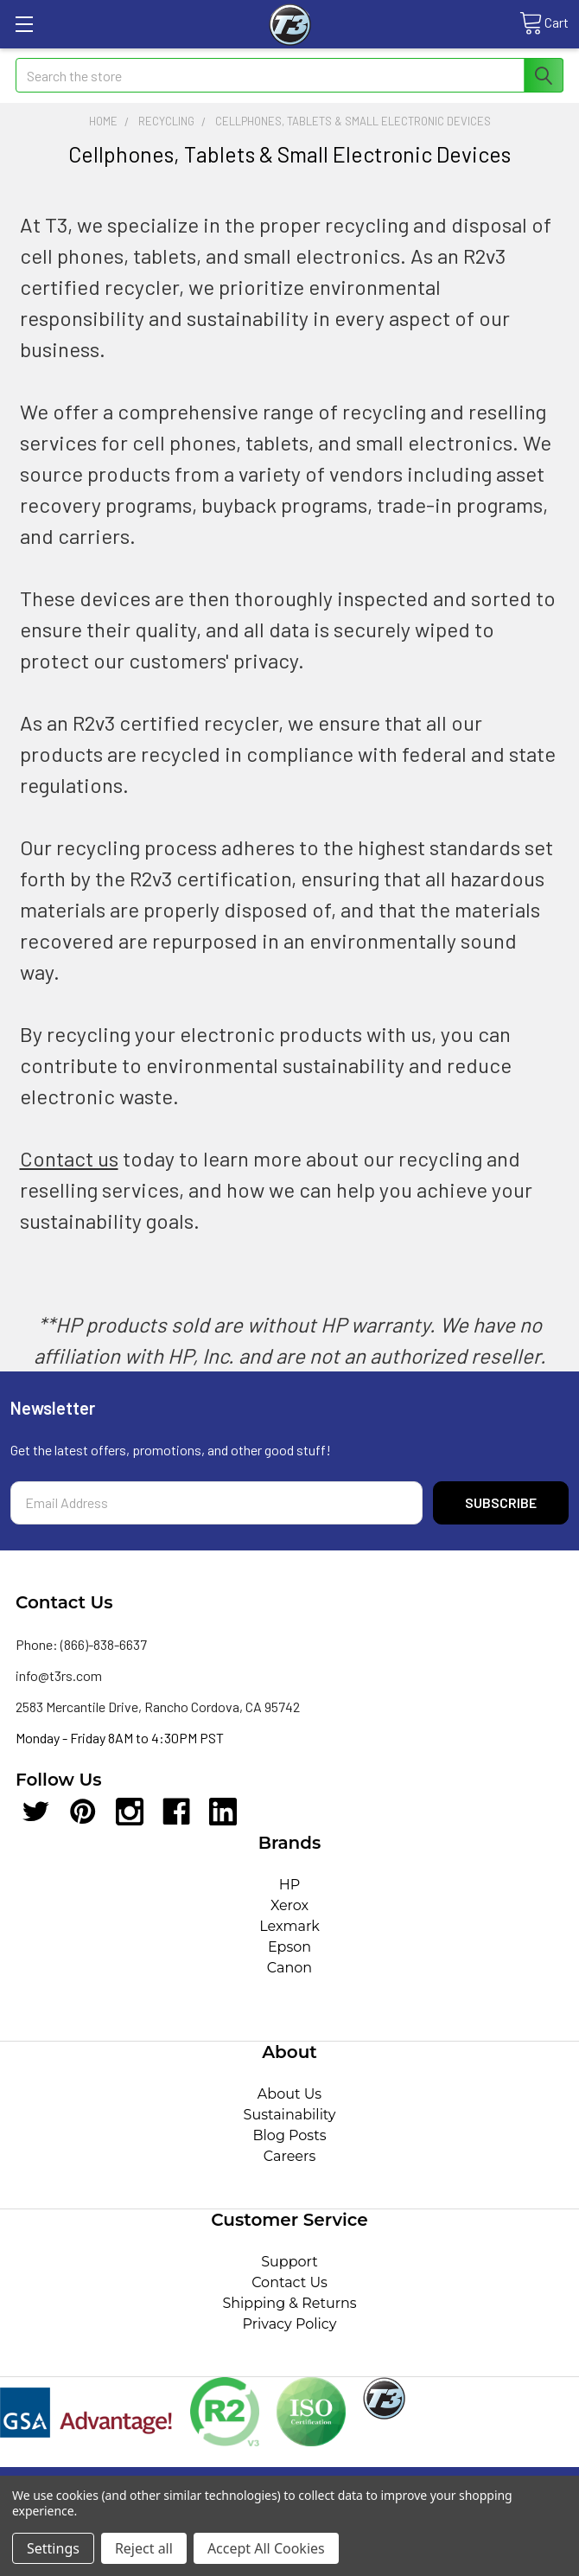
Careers (289, 2156)
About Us (289, 2094)
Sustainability (290, 2114)
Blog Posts (290, 2135)
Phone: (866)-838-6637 (81, 1644)
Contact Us (289, 2282)
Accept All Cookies (266, 2548)
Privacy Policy (290, 2324)
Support (289, 2261)
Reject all (144, 2548)
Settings (53, 2548)
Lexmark (289, 1926)
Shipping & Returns (289, 2303)
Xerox (289, 1905)
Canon (289, 1967)
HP (290, 1884)
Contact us (69, 1158)
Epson (289, 1947)
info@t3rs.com (59, 1675)
